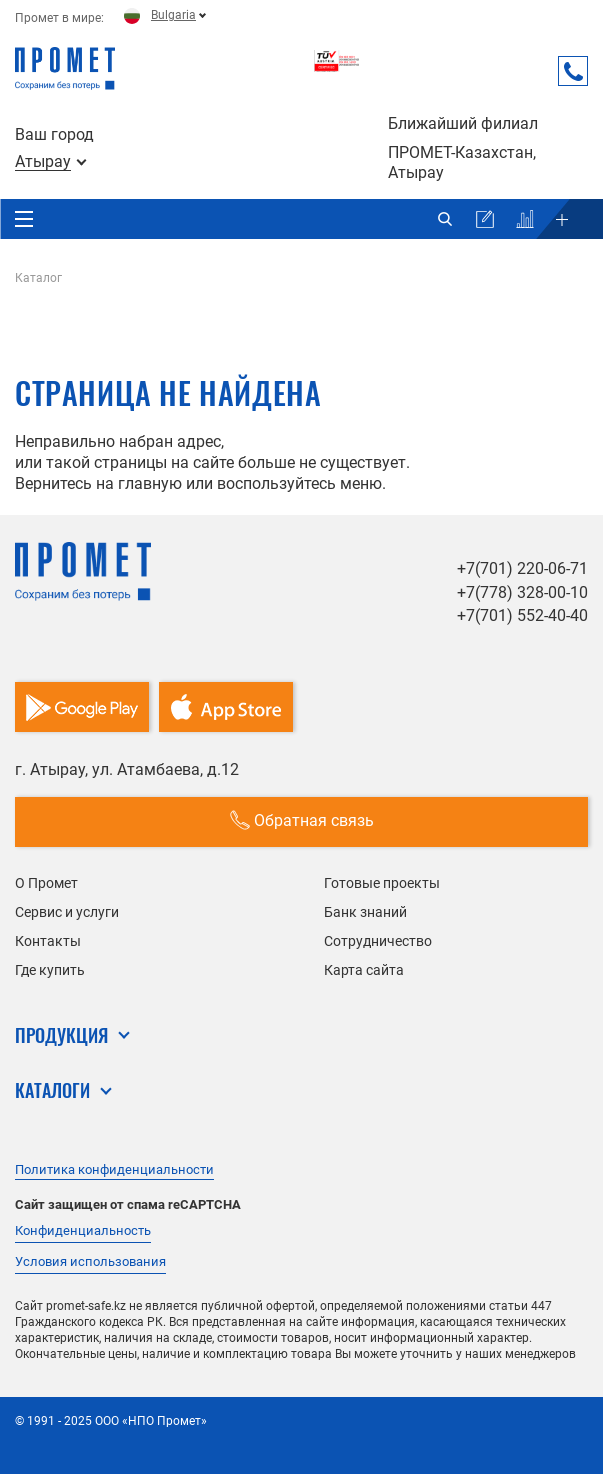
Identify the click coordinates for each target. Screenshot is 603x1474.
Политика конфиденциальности (114, 1169)
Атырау (43, 162)
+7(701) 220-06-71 (522, 568)
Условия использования (90, 1261)
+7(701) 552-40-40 (522, 615)
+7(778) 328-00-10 (522, 592)
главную (150, 483)
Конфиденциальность (83, 1230)
